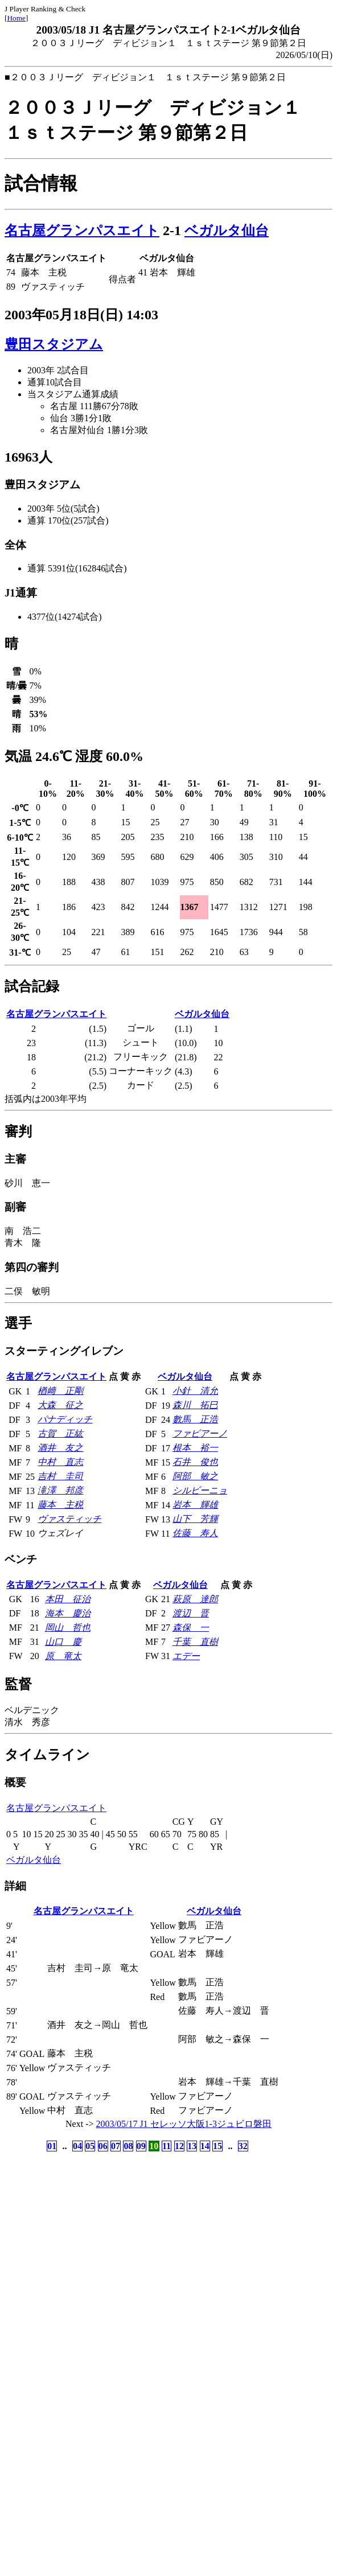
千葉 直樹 (195, 1642)
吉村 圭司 (60, 1476)
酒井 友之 (60, 1447)
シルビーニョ (199, 1490)
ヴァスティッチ (69, 1519)
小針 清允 (195, 1391)
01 (51, 2146)
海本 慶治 (68, 1613)
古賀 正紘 (60, 1433)
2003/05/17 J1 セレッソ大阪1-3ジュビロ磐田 (184, 2124)
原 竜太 (63, 1656)
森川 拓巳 (195, 1405)
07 (115, 2146)
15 (217, 2146)
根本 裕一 (195, 1447)
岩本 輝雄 (195, 1504)
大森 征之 (60, 1405)
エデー (186, 1656)
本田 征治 (68, 1599)
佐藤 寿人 (195, 1533)
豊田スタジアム (54, 344)
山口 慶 (63, 1642)
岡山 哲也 (68, 1627)
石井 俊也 (195, 1462)
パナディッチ (65, 1419)
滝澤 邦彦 (60, 1490)
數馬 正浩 (195, 1419)
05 (89, 2146)
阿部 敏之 (195, 1476)
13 (191, 2146)
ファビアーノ (199, 1433)
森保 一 (190, 1627)
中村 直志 (60, 1462)
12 (179, 2146)
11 (166, 2146)
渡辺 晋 (190, 1613)
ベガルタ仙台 (226, 230)
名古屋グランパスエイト (82, 230)
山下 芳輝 (195, 1519)
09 (141, 2146)
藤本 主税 (60, 1504)
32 (243, 2146)
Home (16, 18)
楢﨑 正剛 (60, 1391)
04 (77, 2146)
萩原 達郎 (195, 1599)
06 (103, 2146)
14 (204, 2146)
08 (128, 2146)
